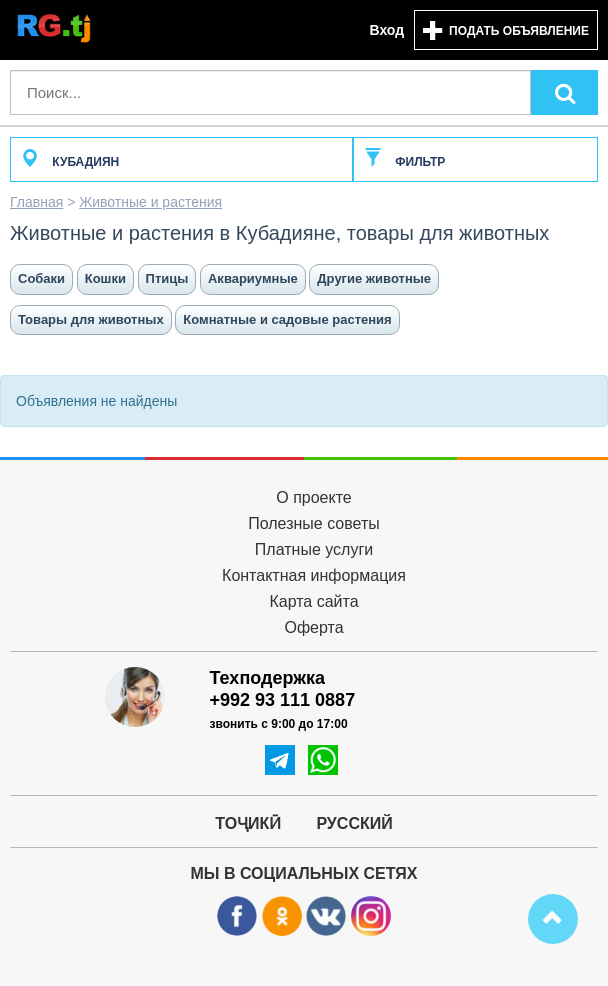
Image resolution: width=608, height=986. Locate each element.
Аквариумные (253, 278)
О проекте (313, 497)
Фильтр (404, 162)
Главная (36, 202)
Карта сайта (313, 601)
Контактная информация (314, 575)
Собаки (41, 278)
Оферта (313, 627)
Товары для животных (91, 319)
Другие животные (374, 278)
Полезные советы (314, 523)
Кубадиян (70, 162)
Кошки (105, 278)
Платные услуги (314, 549)
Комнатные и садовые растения (287, 319)
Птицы (167, 278)
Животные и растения (150, 202)
